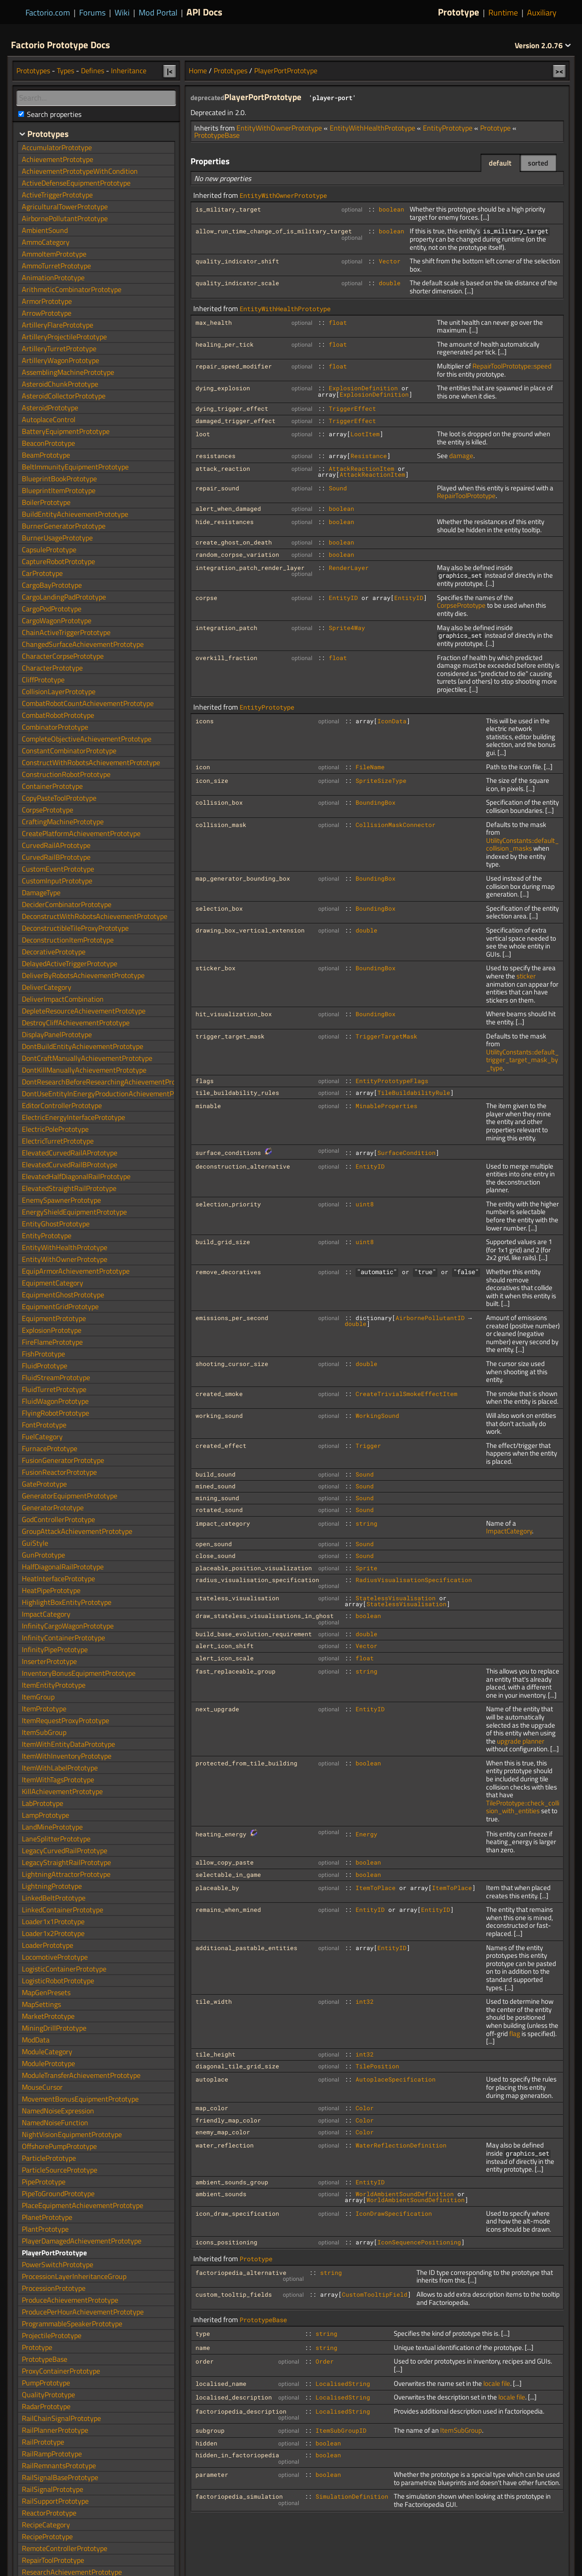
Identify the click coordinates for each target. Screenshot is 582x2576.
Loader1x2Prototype (53, 1933)
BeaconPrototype (48, 443)
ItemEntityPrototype (53, 1684)
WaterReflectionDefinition (401, 2145)
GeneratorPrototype (53, 1507)
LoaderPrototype (47, 1945)
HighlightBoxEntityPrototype (66, 1602)
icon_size (212, 780)
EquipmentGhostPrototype (63, 1294)
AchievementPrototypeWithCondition (80, 171)
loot (203, 434)
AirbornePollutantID (430, 1318)
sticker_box (216, 968)
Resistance (369, 456)
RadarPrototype (46, 2406)
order (205, 2361)
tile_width (214, 2001)
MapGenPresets (46, 1992)
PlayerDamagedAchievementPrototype (81, 2240)
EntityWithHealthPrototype (372, 127)
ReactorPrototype (49, 2512)
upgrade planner (520, 1741)
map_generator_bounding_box (243, 878)
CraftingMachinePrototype (63, 821)
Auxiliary (542, 12)
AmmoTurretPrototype (56, 265)
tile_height (216, 2054)
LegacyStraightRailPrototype (66, 1862)
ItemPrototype (44, 1708)
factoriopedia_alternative (241, 2272)
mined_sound (216, 1486)
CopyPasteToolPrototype (59, 797)
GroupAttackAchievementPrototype (77, 1531)
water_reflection (225, 2145)
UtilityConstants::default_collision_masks (522, 844)
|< (170, 71)
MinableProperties (386, 1106)
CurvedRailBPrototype (56, 857)
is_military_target (228, 209)
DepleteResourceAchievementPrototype (84, 1010)
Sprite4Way (347, 628)
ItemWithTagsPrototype (58, 1779)
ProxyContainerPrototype (61, 2370)
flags (205, 1081)
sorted (538, 162)
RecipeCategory (46, 2524)
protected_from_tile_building (246, 1763)
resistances (216, 456)
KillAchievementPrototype (62, 1791)
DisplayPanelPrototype (57, 1034)
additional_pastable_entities (246, 1948)
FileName (370, 767)
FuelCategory (42, 1436)
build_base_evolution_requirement (254, 1634)
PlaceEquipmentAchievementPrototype (82, 2205)
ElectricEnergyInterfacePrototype (73, 1117)
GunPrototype (43, 1554)
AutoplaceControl (48, 419)
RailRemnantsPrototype (59, 2465)
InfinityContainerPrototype (63, 1637)
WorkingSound (377, 1416)
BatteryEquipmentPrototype (66, 431)
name (203, 2348)
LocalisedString (343, 2383)
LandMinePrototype (52, 1826)
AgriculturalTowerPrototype (65, 206)
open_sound (214, 1544)
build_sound (216, 1474)
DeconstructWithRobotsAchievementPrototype (94, 916)
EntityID (343, 598)
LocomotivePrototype (55, 1956)
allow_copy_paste (225, 1862)
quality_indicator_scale (237, 283)
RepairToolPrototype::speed (512, 366)
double (390, 283)
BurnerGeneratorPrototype (63, 525)
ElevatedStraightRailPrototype (69, 1188)
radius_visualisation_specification (257, 1580)
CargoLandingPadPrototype (64, 596)
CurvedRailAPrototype (56, 845)
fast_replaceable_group (236, 1671)
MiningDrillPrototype (54, 2027)
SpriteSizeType (381, 780)
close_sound (216, 1556)
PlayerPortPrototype (285, 70)
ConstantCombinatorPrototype (69, 750)
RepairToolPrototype (466, 495)
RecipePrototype (47, 2536)
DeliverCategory (46, 987)
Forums (92, 12)
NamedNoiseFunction (55, 2122)
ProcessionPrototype (53, 2288)
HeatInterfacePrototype (58, 1578)
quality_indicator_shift (237, 261)
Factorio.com (47, 12)
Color (365, 2108)
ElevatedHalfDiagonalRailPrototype (76, 1176)
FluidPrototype (44, 1365)
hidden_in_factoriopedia (237, 2455)
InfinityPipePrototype (55, 1649)
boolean (391, 209)
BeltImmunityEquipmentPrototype (75, 466)
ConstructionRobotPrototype (66, 774)
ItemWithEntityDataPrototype (68, 1744)
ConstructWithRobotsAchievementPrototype (91, 762)
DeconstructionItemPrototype (68, 939)
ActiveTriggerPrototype (57, 194)
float (338, 322)
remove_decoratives (228, 1272)
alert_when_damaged (228, 508)
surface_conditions (228, 1153)
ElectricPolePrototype (55, 1129)
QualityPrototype (48, 2394)
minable (208, 1106)
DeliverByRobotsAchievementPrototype (83, 975)
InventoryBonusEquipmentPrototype (78, 1673)
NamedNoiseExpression (58, 2110)
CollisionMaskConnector (396, 825)
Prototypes (230, 70)
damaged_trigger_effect (236, 421)
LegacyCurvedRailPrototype (64, 1850)
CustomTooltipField (374, 2294)
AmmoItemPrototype (54, 253)
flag (514, 2033)
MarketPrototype (48, 2016)
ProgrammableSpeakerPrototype (72, 2323)
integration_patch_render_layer (250, 568)
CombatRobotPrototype (58, 715)
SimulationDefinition (352, 2496)
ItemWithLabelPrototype (60, 1767)
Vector (390, 261)
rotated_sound (219, 1510)
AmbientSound (45, 230)
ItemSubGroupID (341, 2430)
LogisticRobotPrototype (58, 1980)
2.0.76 (543, 45)
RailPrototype (43, 2441)
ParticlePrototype (49, 2158)
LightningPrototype (52, 1885)
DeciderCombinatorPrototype (66, 904)
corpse (206, 598)
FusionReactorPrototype (59, 1472)
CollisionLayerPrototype (58, 691)
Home (198, 70)
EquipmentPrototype (54, 1318)
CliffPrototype (43, 679)
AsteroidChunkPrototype (60, 383)
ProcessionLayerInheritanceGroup (74, 2276)
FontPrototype (44, 1424)
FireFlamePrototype (52, 1341)
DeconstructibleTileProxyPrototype (75, 928)
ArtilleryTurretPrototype (59, 348)
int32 (365, 2001)
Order (325, 2361)
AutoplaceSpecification (396, 2079)
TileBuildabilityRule (413, 1093)
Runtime (503, 12)
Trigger (368, 1446)
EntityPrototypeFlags (392, 1081)
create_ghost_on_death (234, 542)
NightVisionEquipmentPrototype (72, 2134)
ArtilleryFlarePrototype (57, 324)
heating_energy (221, 1834)
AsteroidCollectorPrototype (63, 395)
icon (203, 767)
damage (461, 455)
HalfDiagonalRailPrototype (63, 1566)
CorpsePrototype (461, 605)
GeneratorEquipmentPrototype (69, 1495)
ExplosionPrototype (51, 1330)
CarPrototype (42, 573)
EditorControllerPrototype (62, 1105)
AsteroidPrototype (50, 407)
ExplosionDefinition (363, 388)
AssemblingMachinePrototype (68, 372)
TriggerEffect (352, 408)
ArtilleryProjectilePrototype (64, 336)
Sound (338, 488)
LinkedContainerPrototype (62, 1909)
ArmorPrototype (47, 301)
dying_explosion (223, 388)
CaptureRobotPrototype (58, 561)
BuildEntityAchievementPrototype (75, 514)
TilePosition (377, 2066)
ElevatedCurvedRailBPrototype (69, 1164)
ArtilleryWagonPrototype (60, 360)
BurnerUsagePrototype (57, 537)
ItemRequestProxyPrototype (65, 1720)
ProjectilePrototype (51, 2335)
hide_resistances (225, 522)
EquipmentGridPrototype (60, 1306)
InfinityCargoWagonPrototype (68, 1625)
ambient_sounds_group (232, 2182)
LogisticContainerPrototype (64, 1968)
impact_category (223, 1523)
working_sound (219, 1416)
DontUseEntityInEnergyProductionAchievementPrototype (111, 1093)
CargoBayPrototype (52, 585)
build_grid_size (223, 1242)
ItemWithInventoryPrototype (66, 1755)
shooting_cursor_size (232, 1364)
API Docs (204, 12)
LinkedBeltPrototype (53, 1897)
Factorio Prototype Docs (60, 44)
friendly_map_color (228, 2120)
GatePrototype (44, 1483)
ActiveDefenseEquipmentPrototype (76, 182)
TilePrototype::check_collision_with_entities (522, 1807)
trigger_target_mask (230, 1036)
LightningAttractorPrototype (66, 1874)
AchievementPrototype (57, 159)
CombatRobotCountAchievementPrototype (88, 703)
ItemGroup (38, 1696)
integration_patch (226, 628)
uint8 (365, 1204)
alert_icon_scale (225, 1658)
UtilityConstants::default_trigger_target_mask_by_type (522, 1060)
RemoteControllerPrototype (64, 2548)
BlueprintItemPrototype (58, 490)
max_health (214, 322)
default (500, 162)
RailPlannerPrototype (55, 2430)
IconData (391, 721)
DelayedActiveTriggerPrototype (69, 963)
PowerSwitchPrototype (57, 2264)
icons (205, 721)
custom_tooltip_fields (234, 2294)
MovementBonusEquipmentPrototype (80, 2098)
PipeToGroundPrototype (58, 2193)
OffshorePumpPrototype (59, 2146)
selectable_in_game (228, 1874)
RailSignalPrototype (52, 2489)
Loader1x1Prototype (53, 1921)
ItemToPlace (376, 1888)
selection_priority (228, 1204)
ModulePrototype (48, 2063)
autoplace (212, 2079)
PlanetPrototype (47, 2217)
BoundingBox (376, 802)
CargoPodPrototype (51, 608)
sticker (526, 976)
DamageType (41, 892)
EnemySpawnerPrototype (61, 1200)
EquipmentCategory (52, 1282)
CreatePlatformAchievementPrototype (81, 833)
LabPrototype (42, 1803)
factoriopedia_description (241, 2411)
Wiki (122, 12)
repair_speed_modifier (234, 366)
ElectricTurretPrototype (58, 1140)
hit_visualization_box (234, 1014)
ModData (36, 2039)
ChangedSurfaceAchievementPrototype (83, 644)
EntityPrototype (447, 127)
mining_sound (217, 1498)
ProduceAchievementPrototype (70, 2299)
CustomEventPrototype (58, 868)
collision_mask (221, 825)
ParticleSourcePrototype (59, 2169)
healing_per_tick (225, 344)
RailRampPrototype (52, 2453)
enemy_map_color (223, 2132)
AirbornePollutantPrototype (65, 218)
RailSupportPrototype (55, 2500)
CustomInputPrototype (57, 880)
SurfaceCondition (406, 1153)
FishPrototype (43, 1353)
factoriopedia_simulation (239, 2496)
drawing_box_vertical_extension (250, 930)
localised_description (234, 2397)
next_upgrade (217, 1709)
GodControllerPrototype (58, 1519)
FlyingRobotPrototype (55, 1412)
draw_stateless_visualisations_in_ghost (265, 1616)
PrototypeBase (217, 135)
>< (559, 71)
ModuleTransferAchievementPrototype (81, 2075)
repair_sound (217, 488)
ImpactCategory (509, 1531)
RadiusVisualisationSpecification (414, 1580)
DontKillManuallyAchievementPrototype (84, 1069)
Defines (92, 70)
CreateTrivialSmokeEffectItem (406, 1394)
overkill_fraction (226, 658)
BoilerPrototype (46, 502)
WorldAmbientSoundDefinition (405, 2194)
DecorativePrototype (53, 951)
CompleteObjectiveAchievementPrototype (86, 738)
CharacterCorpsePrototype (63, 655)
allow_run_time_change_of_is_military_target (274, 231)
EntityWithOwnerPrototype (279, 127)
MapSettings (41, 2004)
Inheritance (128, 70)
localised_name (221, 2383)
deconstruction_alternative (243, 1166)
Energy (366, 1834)
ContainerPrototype (52, 786)
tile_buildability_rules (237, 1093)
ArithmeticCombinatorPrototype (71, 289)
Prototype (458, 12)
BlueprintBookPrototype (59, 478)
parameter (212, 2474)
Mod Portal (158, 12)
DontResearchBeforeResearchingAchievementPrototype (109, 1081)
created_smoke (219, 1394)
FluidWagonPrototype (55, 1401)
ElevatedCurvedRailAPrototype (69, 1152)
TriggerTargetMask (386, 1036)
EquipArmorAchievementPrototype (76, 1270)
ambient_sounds (221, 2194)
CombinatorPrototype (55, 726)
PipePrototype (43, 2181)
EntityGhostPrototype (56, 1223)
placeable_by (217, 1888)
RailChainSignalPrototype (61, 2418)
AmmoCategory (46, 242)
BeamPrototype (46, 454)
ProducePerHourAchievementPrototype (83, 2311)
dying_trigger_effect (232, 408)
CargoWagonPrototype (56, 620)
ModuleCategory (47, 2051)
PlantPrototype (45, 2228)
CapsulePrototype (49, 549)
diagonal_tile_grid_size (237, 2066)
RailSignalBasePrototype (60, 2477)
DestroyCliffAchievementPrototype (76, 1022)
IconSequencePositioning (419, 2242)
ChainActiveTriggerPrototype (66, 632)
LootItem (365, 434)
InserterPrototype (49, 1661)
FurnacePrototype (49, 1448)
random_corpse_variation (237, 554)
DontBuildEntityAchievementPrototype (82, 1046)
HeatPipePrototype (51, 1590)
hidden (206, 2443)
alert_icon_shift (225, 1646)
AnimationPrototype (53, 277)
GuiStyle (35, 1543)
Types (65, 70)
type (203, 2333)
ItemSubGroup (461, 2430)
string (366, 1523)
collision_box (219, 802)
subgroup (210, 2430)
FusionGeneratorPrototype (63, 1460)
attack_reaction (223, 468)
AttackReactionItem (361, 468)
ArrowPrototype (46, 313)
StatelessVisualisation (396, 1598)
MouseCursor (42, 2087)
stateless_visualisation (237, 1598)
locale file (496, 2383)
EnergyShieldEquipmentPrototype (74, 1211)
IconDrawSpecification (394, 2213)
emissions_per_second (232, 1318)
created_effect (221, 1446)
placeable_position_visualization (254, 1568)
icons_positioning (226, 2242)
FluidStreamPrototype (56, 1377)
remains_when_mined (228, 1910)
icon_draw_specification (237, 2213)
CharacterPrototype (52, 667)
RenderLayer (349, 568)
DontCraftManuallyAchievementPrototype (87, 1058)
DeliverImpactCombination (63, 998)
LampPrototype (45, 1815)
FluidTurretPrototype (54, 1389)
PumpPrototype (46, 2382)
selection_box (219, 908)
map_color (212, 2108)
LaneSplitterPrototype (56, 1838)
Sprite (366, 1568)
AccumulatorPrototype (57, 147)
